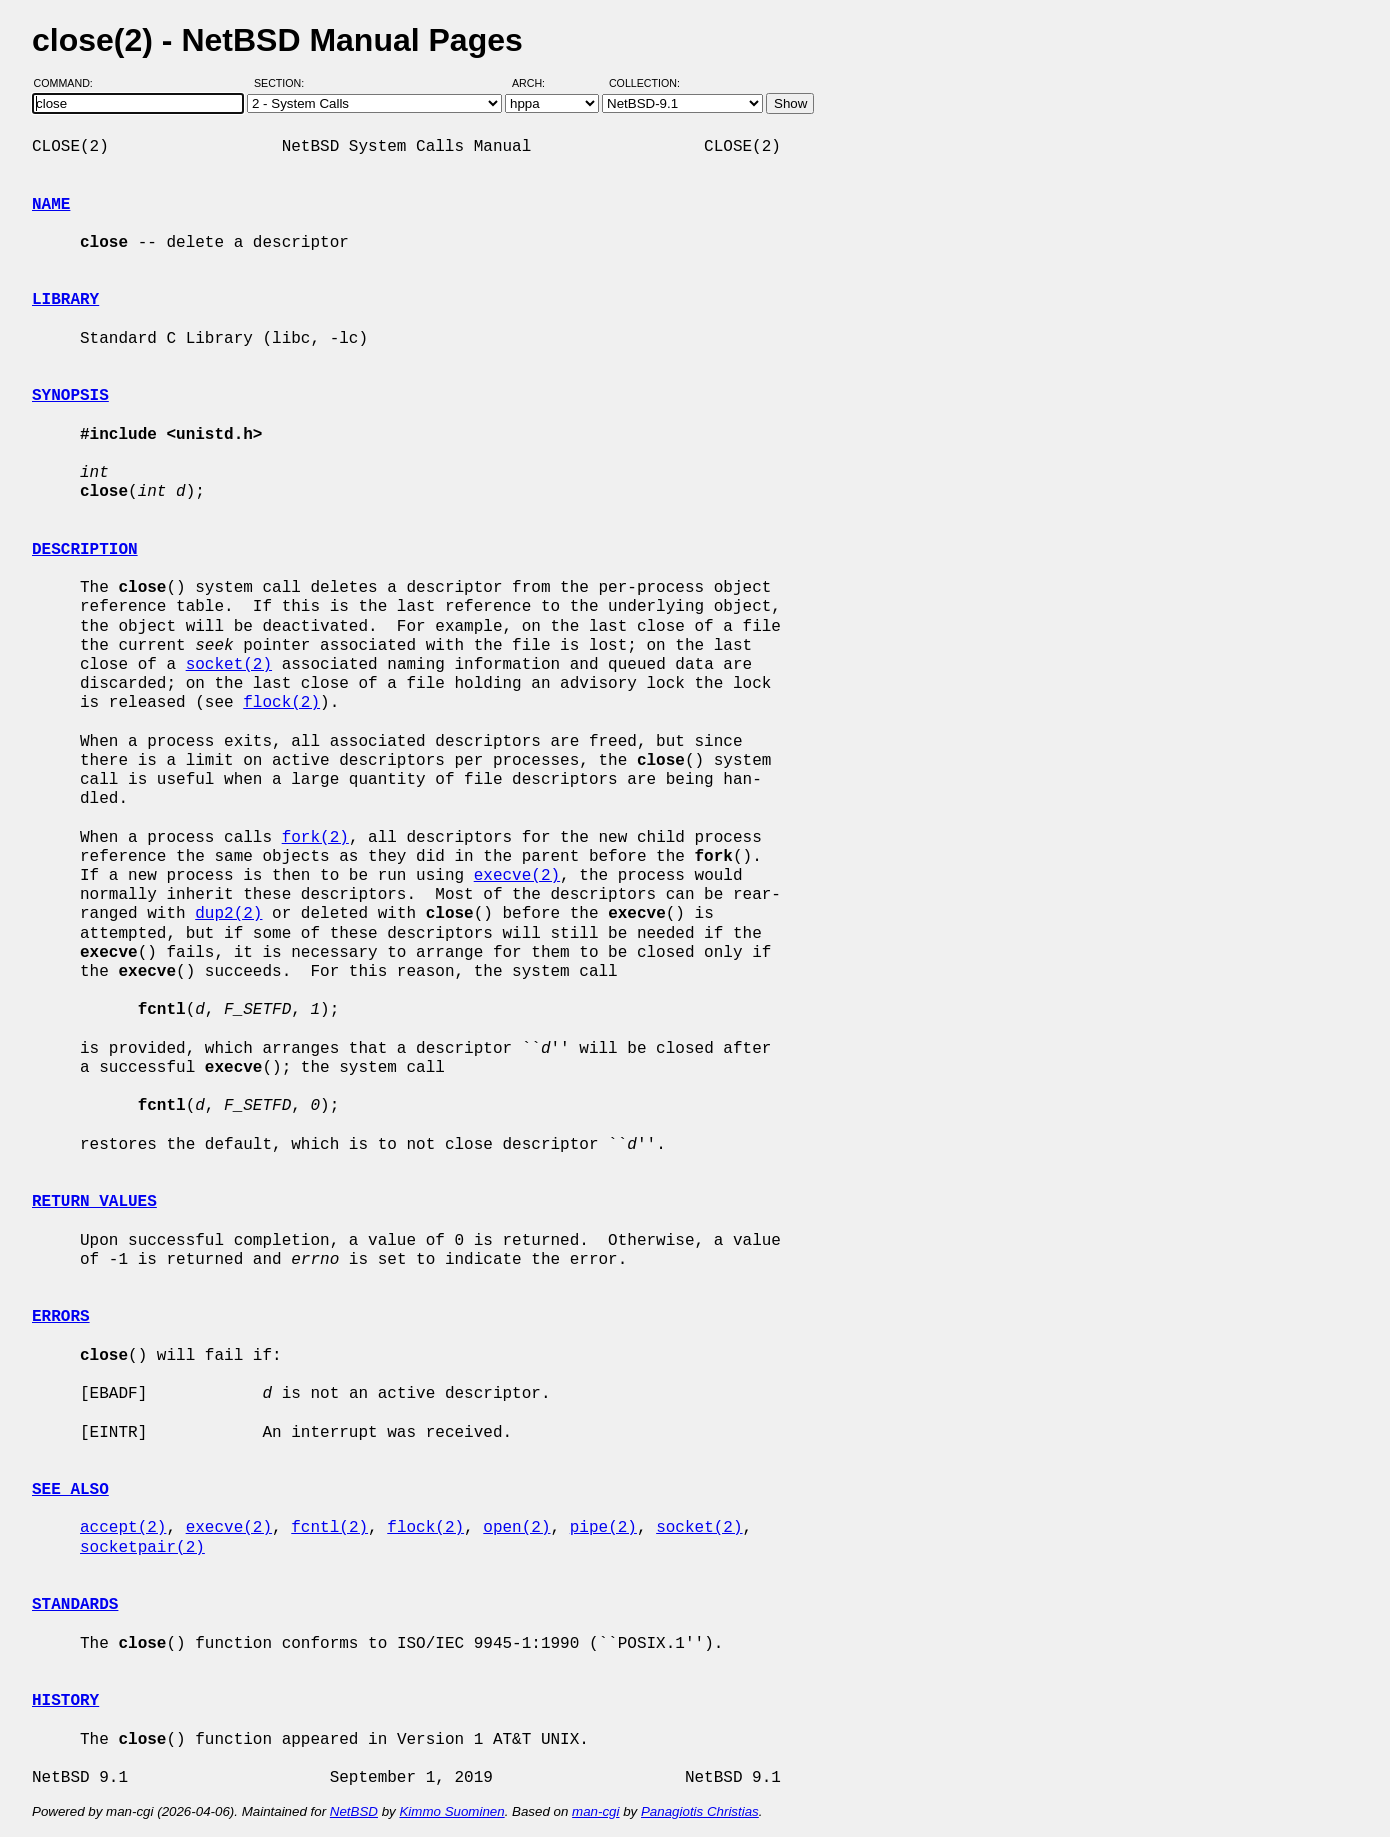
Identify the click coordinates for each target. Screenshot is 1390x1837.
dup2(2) (228, 914)
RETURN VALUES (94, 1202)
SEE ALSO (70, 1490)
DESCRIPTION (85, 550)
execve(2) (517, 876)
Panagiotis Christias (700, 1811)
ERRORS (61, 1317)
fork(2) (315, 838)
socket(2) (229, 665)
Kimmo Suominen (451, 1811)
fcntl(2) (329, 1528)
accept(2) (123, 1528)
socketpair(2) (142, 1548)
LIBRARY (65, 300)
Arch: (537, 83)
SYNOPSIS (70, 396)
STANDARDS (75, 1605)
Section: (283, 83)
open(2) (516, 1528)
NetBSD (354, 1811)
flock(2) (281, 703)
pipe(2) (603, 1528)
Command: (69, 83)
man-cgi (595, 1811)
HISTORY (65, 1701)
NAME (51, 205)
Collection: (644, 83)
